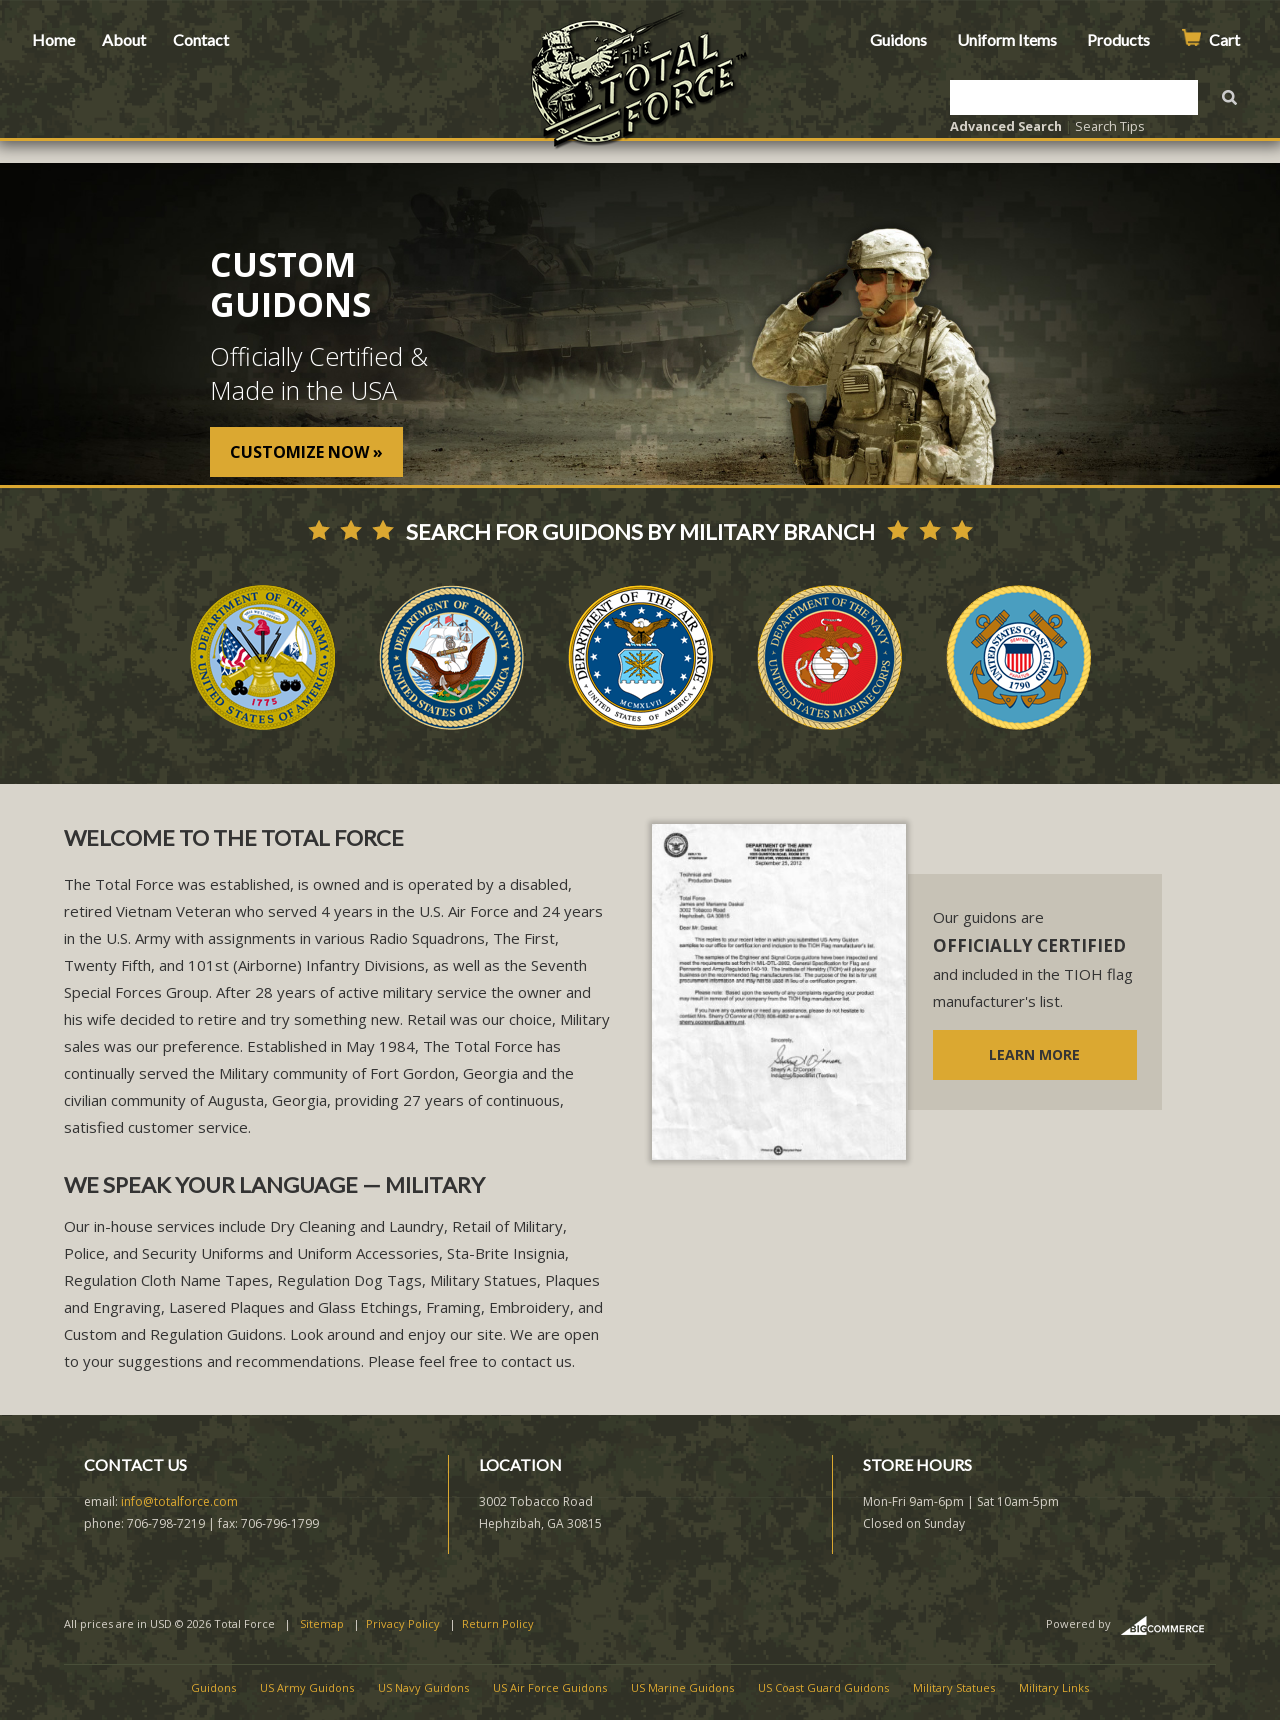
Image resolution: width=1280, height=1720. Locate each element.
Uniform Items (1007, 39)
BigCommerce (1168, 1626)
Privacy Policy (403, 1623)
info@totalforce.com (179, 1501)
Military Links (1054, 1687)
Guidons (898, 39)
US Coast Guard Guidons (823, 1687)
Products (1118, 39)
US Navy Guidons (423, 1687)
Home (53, 39)
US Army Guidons (307, 1687)
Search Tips (1110, 126)
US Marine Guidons (682, 1687)
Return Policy (498, 1623)
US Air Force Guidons (550, 1687)
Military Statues (954, 1687)
